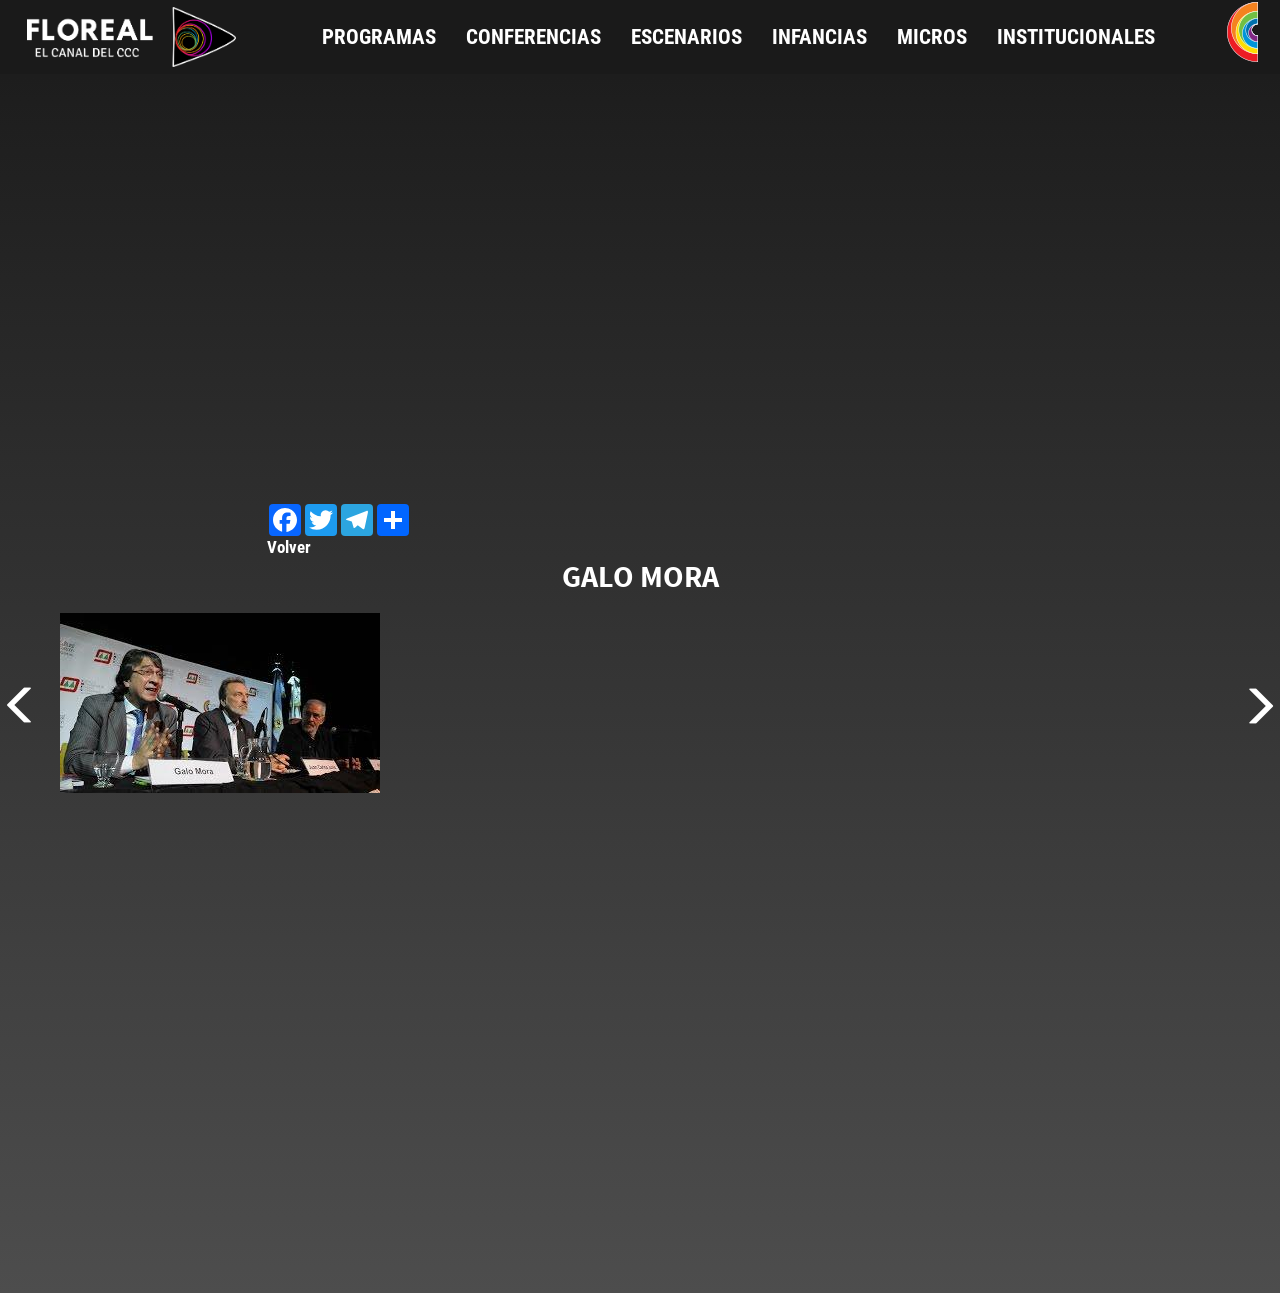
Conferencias (533, 37)
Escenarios (686, 37)
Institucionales (1076, 37)
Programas (379, 37)
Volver (289, 547)
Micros (932, 37)
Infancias (819, 37)
